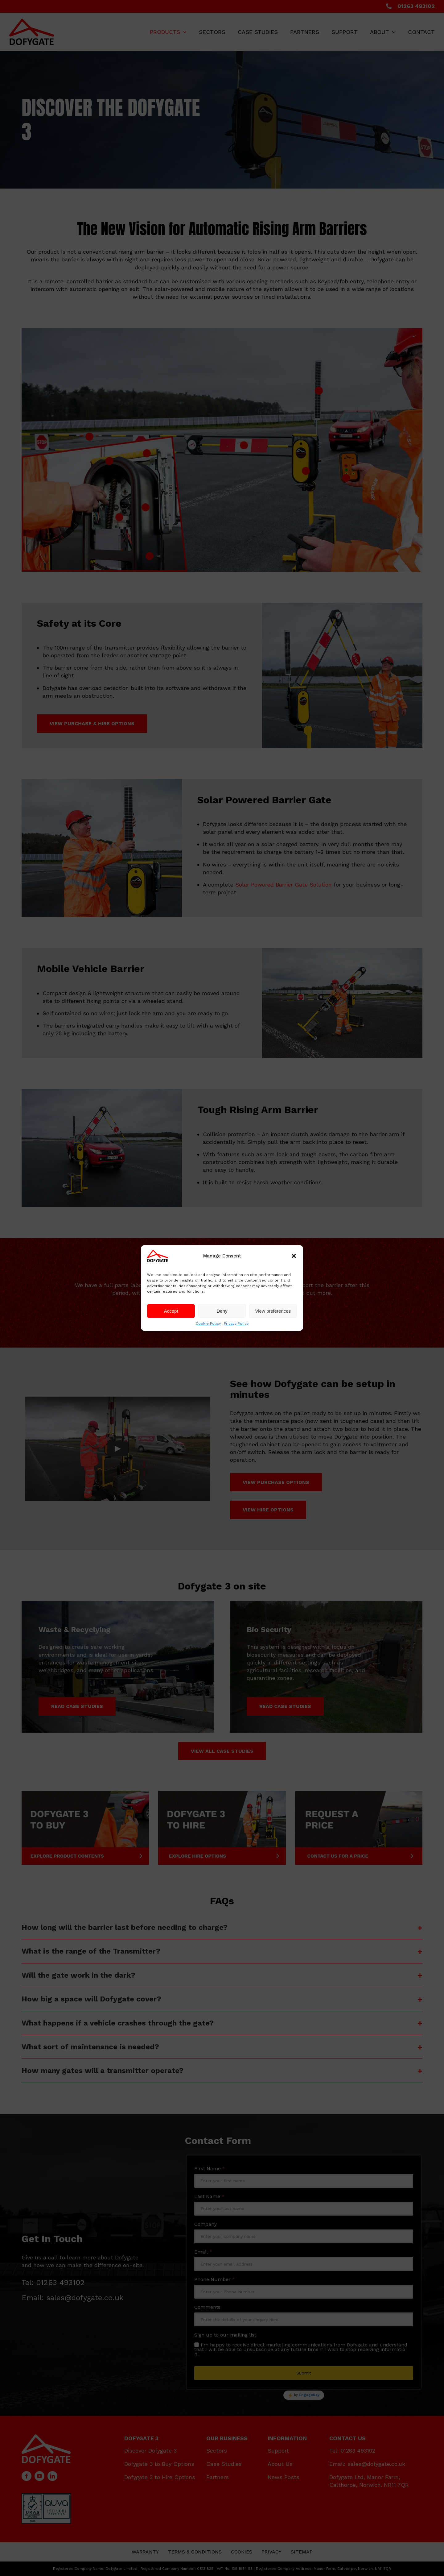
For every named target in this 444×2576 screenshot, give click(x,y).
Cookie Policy (208, 1323)
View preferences (273, 1311)
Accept (171, 1311)
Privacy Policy (236, 1323)
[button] (294, 1256)
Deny (221, 1311)
